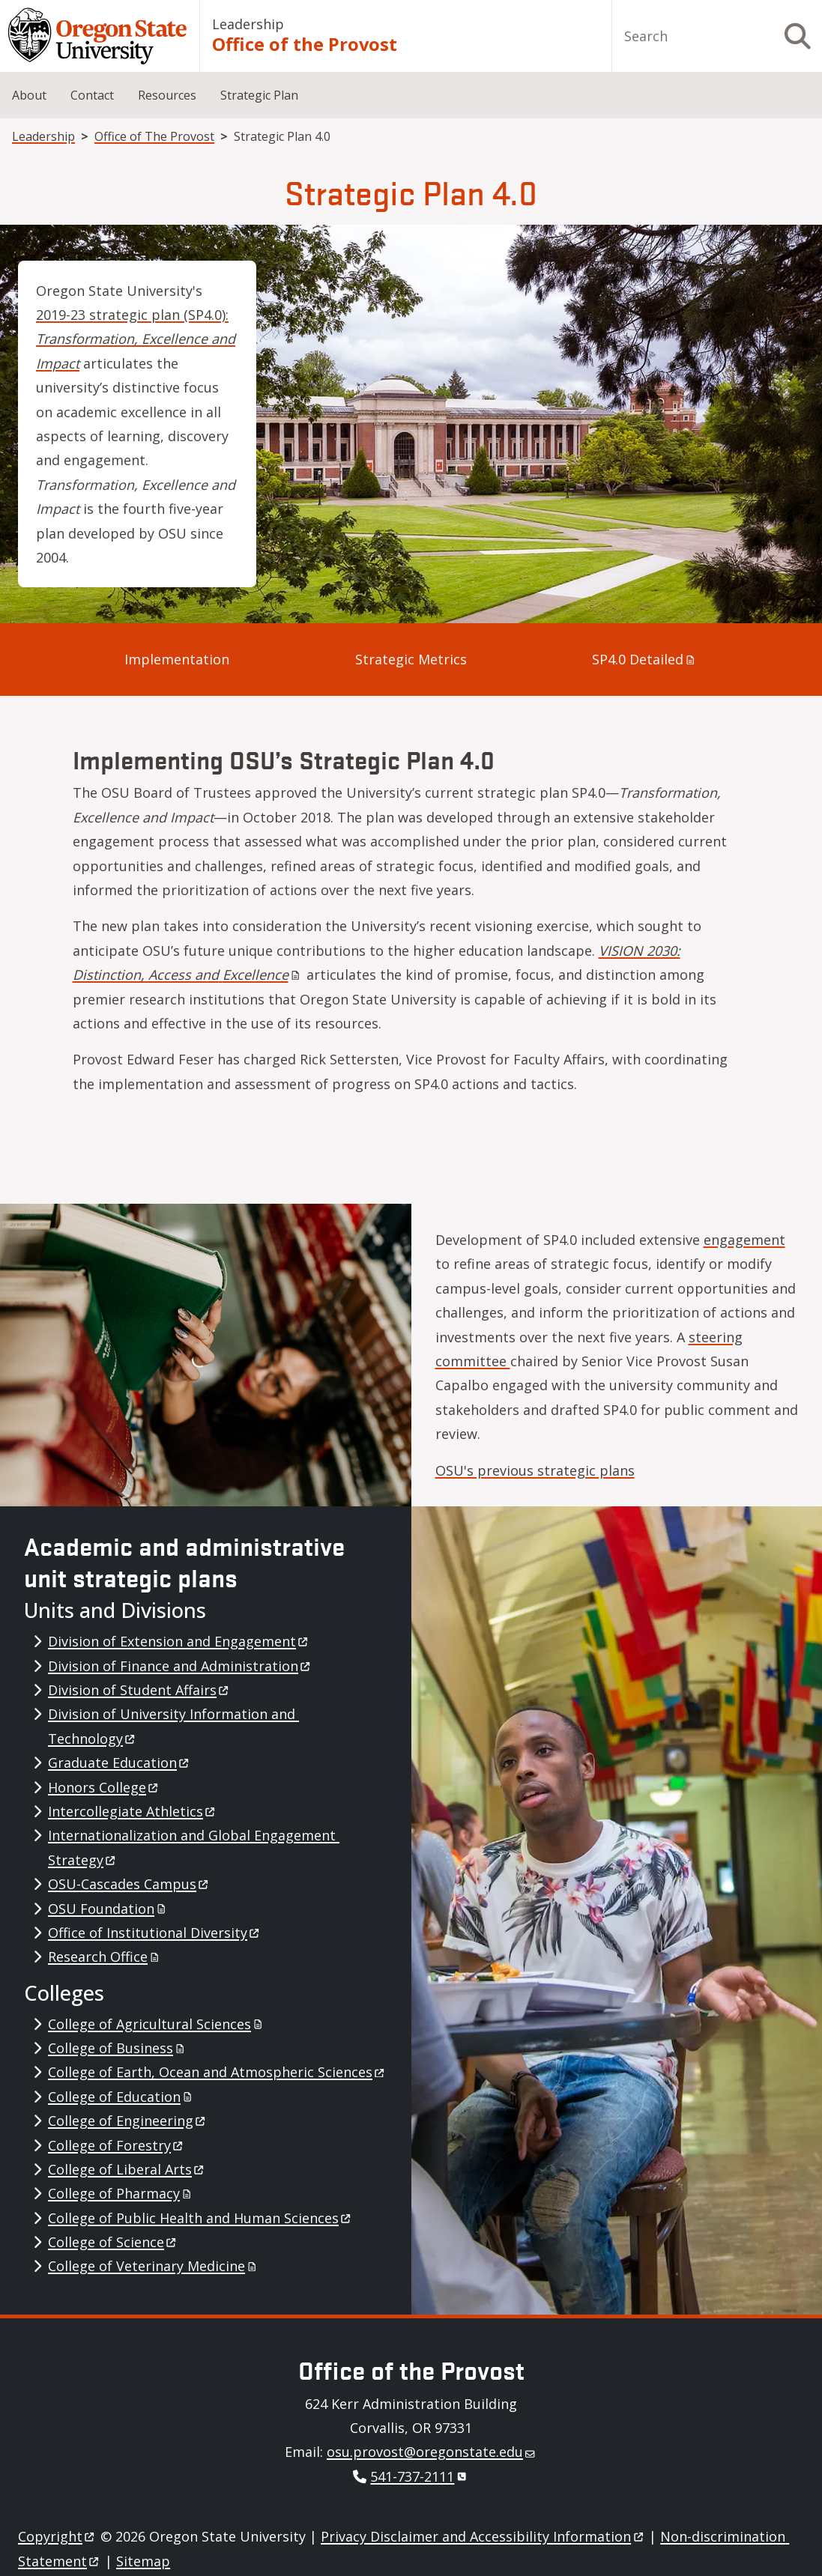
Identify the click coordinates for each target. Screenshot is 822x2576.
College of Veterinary (153, 2266)
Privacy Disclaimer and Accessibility (483, 2536)
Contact (92, 95)
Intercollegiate (132, 1811)
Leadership (248, 24)
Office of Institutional (155, 1933)
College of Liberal (127, 2169)
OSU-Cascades (129, 1884)
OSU (108, 1909)
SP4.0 (645, 659)
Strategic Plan (259, 95)
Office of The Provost (154, 136)
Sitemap (143, 2561)
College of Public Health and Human (200, 2218)
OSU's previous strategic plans (535, 1470)
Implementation (176, 659)
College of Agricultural (156, 2024)
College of (117, 2048)
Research (105, 1957)
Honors (104, 1787)
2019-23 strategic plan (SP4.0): (135, 339)
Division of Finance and (180, 1666)
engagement (744, 1240)
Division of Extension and (179, 1641)
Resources (167, 95)
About (29, 95)
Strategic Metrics (411, 659)
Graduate (119, 1763)
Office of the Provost (304, 44)
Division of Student (139, 1690)
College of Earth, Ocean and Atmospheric (217, 2072)
